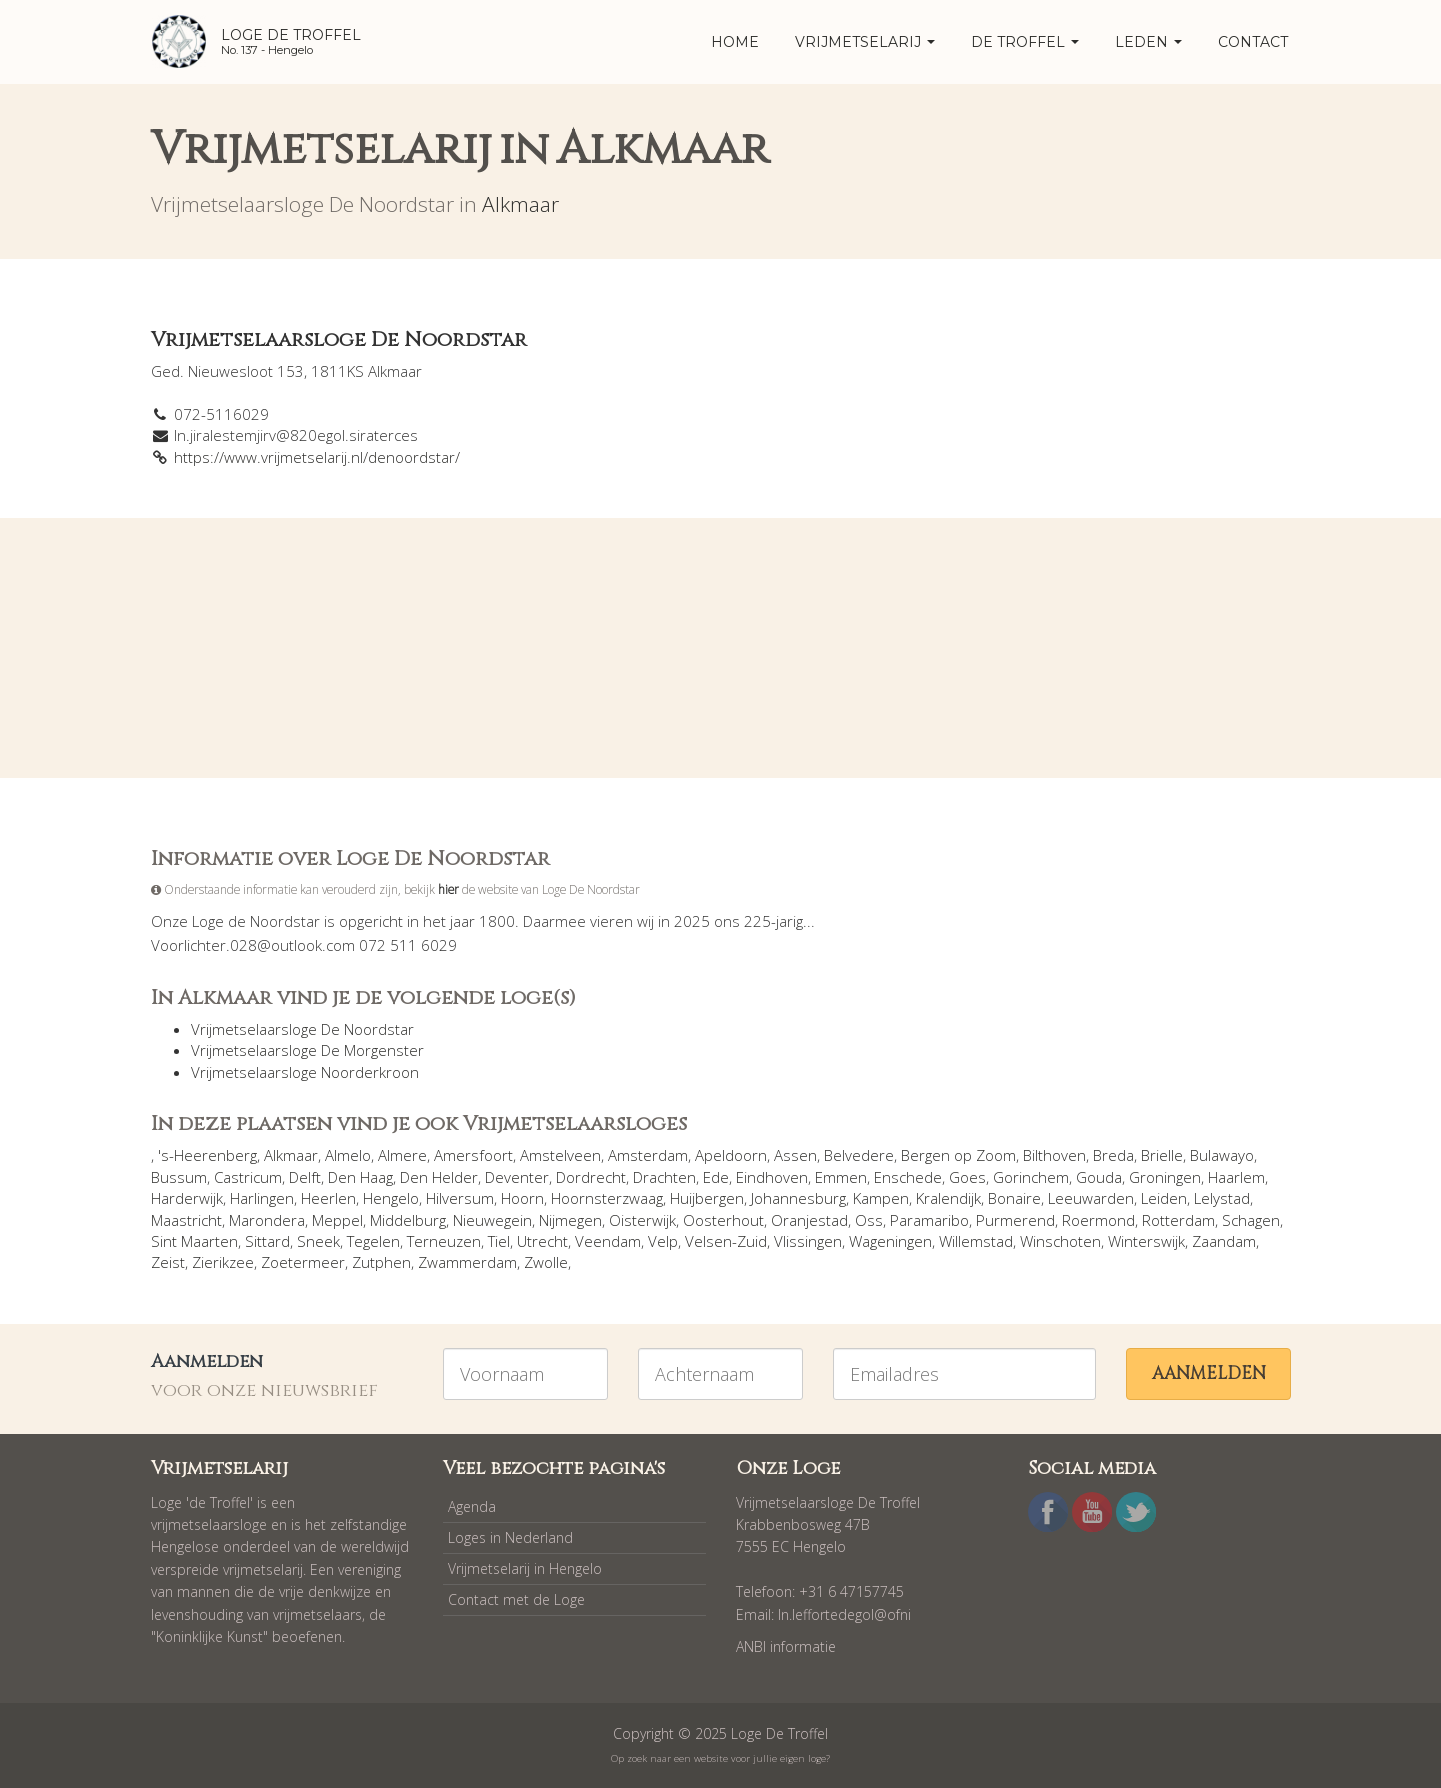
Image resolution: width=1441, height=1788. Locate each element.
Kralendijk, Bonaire (978, 1198)
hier (448, 889)
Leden (1148, 42)
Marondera (267, 1220)
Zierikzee (223, 1262)
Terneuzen (444, 1241)
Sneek (318, 1241)
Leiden (1164, 1198)
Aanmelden (1209, 1373)
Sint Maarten (194, 1241)
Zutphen (381, 1262)
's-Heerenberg (207, 1155)
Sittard (267, 1241)
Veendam (608, 1241)
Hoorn (522, 1198)
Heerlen (328, 1198)
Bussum (179, 1177)
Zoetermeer (303, 1262)
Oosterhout (723, 1220)
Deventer (517, 1177)
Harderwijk (187, 1198)
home (735, 42)
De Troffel (1025, 42)
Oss (869, 1220)
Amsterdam (648, 1155)
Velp (663, 1241)
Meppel (337, 1220)
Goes (967, 1177)
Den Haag (360, 1177)
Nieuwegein (492, 1220)
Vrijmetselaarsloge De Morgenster (307, 1050)
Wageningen (890, 1241)
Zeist (168, 1262)
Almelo (348, 1155)
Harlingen (262, 1198)
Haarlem (1236, 1177)
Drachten (664, 1177)
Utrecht (542, 1241)
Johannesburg (798, 1198)
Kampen (881, 1198)
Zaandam (1224, 1241)
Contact (1253, 42)
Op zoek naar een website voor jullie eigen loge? (720, 1758)
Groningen (1165, 1177)
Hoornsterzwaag (607, 1198)
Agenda (472, 1506)
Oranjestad (809, 1220)
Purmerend (1015, 1220)
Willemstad (976, 1241)
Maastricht (186, 1220)
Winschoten (1060, 1241)
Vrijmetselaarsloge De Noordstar (302, 1029)
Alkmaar (520, 204)
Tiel (499, 1241)
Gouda (1099, 1177)
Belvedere (859, 1155)
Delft (305, 1177)
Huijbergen (707, 1198)
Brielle (1162, 1155)
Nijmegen (570, 1220)
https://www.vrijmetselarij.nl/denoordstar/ (317, 457)
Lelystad (1222, 1198)
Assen (795, 1155)
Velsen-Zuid (726, 1241)
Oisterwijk (642, 1220)
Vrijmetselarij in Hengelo (525, 1568)
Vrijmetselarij (865, 42)
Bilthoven (1054, 1155)
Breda (1113, 1155)
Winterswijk (1146, 1241)
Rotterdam (1178, 1220)
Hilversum (460, 1198)
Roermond (1098, 1220)
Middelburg (408, 1220)
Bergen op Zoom (958, 1155)
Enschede (908, 1177)
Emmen (841, 1177)
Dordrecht (591, 1177)
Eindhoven (772, 1177)
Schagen (1251, 1220)
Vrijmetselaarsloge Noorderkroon (305, 1072)
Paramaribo (929, 1220)
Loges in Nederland (510, 1537)
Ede (716, 1177)
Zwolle (546, 1262)
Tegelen (373, 1241)
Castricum (248, 1177)
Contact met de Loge (516, 1599)
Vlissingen (808, 1241)
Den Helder (439, 1177)
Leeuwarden (1091, 1198)
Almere (402, 1155)
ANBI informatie (786, 1646)
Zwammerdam (467, 1262)
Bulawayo (1222, 1155)
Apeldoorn (731, 1155)
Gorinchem (1031, 1177)
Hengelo (391, 1198)
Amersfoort (473, 1155)
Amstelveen (560, 1155)
